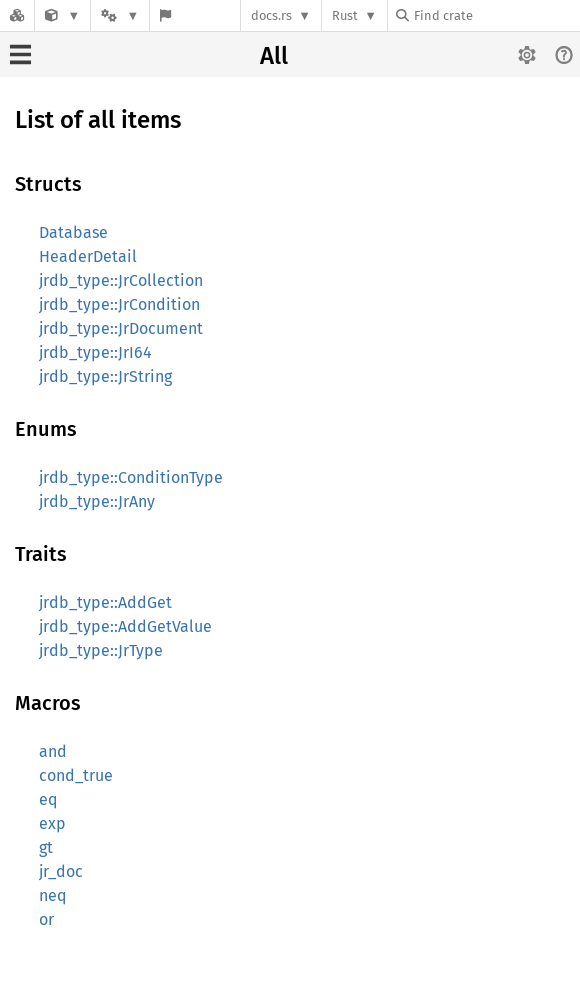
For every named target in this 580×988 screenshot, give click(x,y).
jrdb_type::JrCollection (121, 280)
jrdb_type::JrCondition (119, 304)
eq (48, 799)
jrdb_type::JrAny (97, 501)
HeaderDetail (88, 256)
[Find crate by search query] (496, 15)
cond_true (76, 775)
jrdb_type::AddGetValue (125, 626)
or (46, 919)
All (274, 56)
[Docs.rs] (17, 15)
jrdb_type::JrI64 (95, 352)
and (53, 751)
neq (52, 895)
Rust (345, 15)
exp (52, 823)
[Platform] (120, 15)
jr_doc (61, 871)
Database (73, 232)
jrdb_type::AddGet (105, 602)
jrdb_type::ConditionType (131, 477)
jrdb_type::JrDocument (121, 328)
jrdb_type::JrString (105, 376)
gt (46, 847)
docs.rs (271, 15)
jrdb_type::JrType (101, 650)
